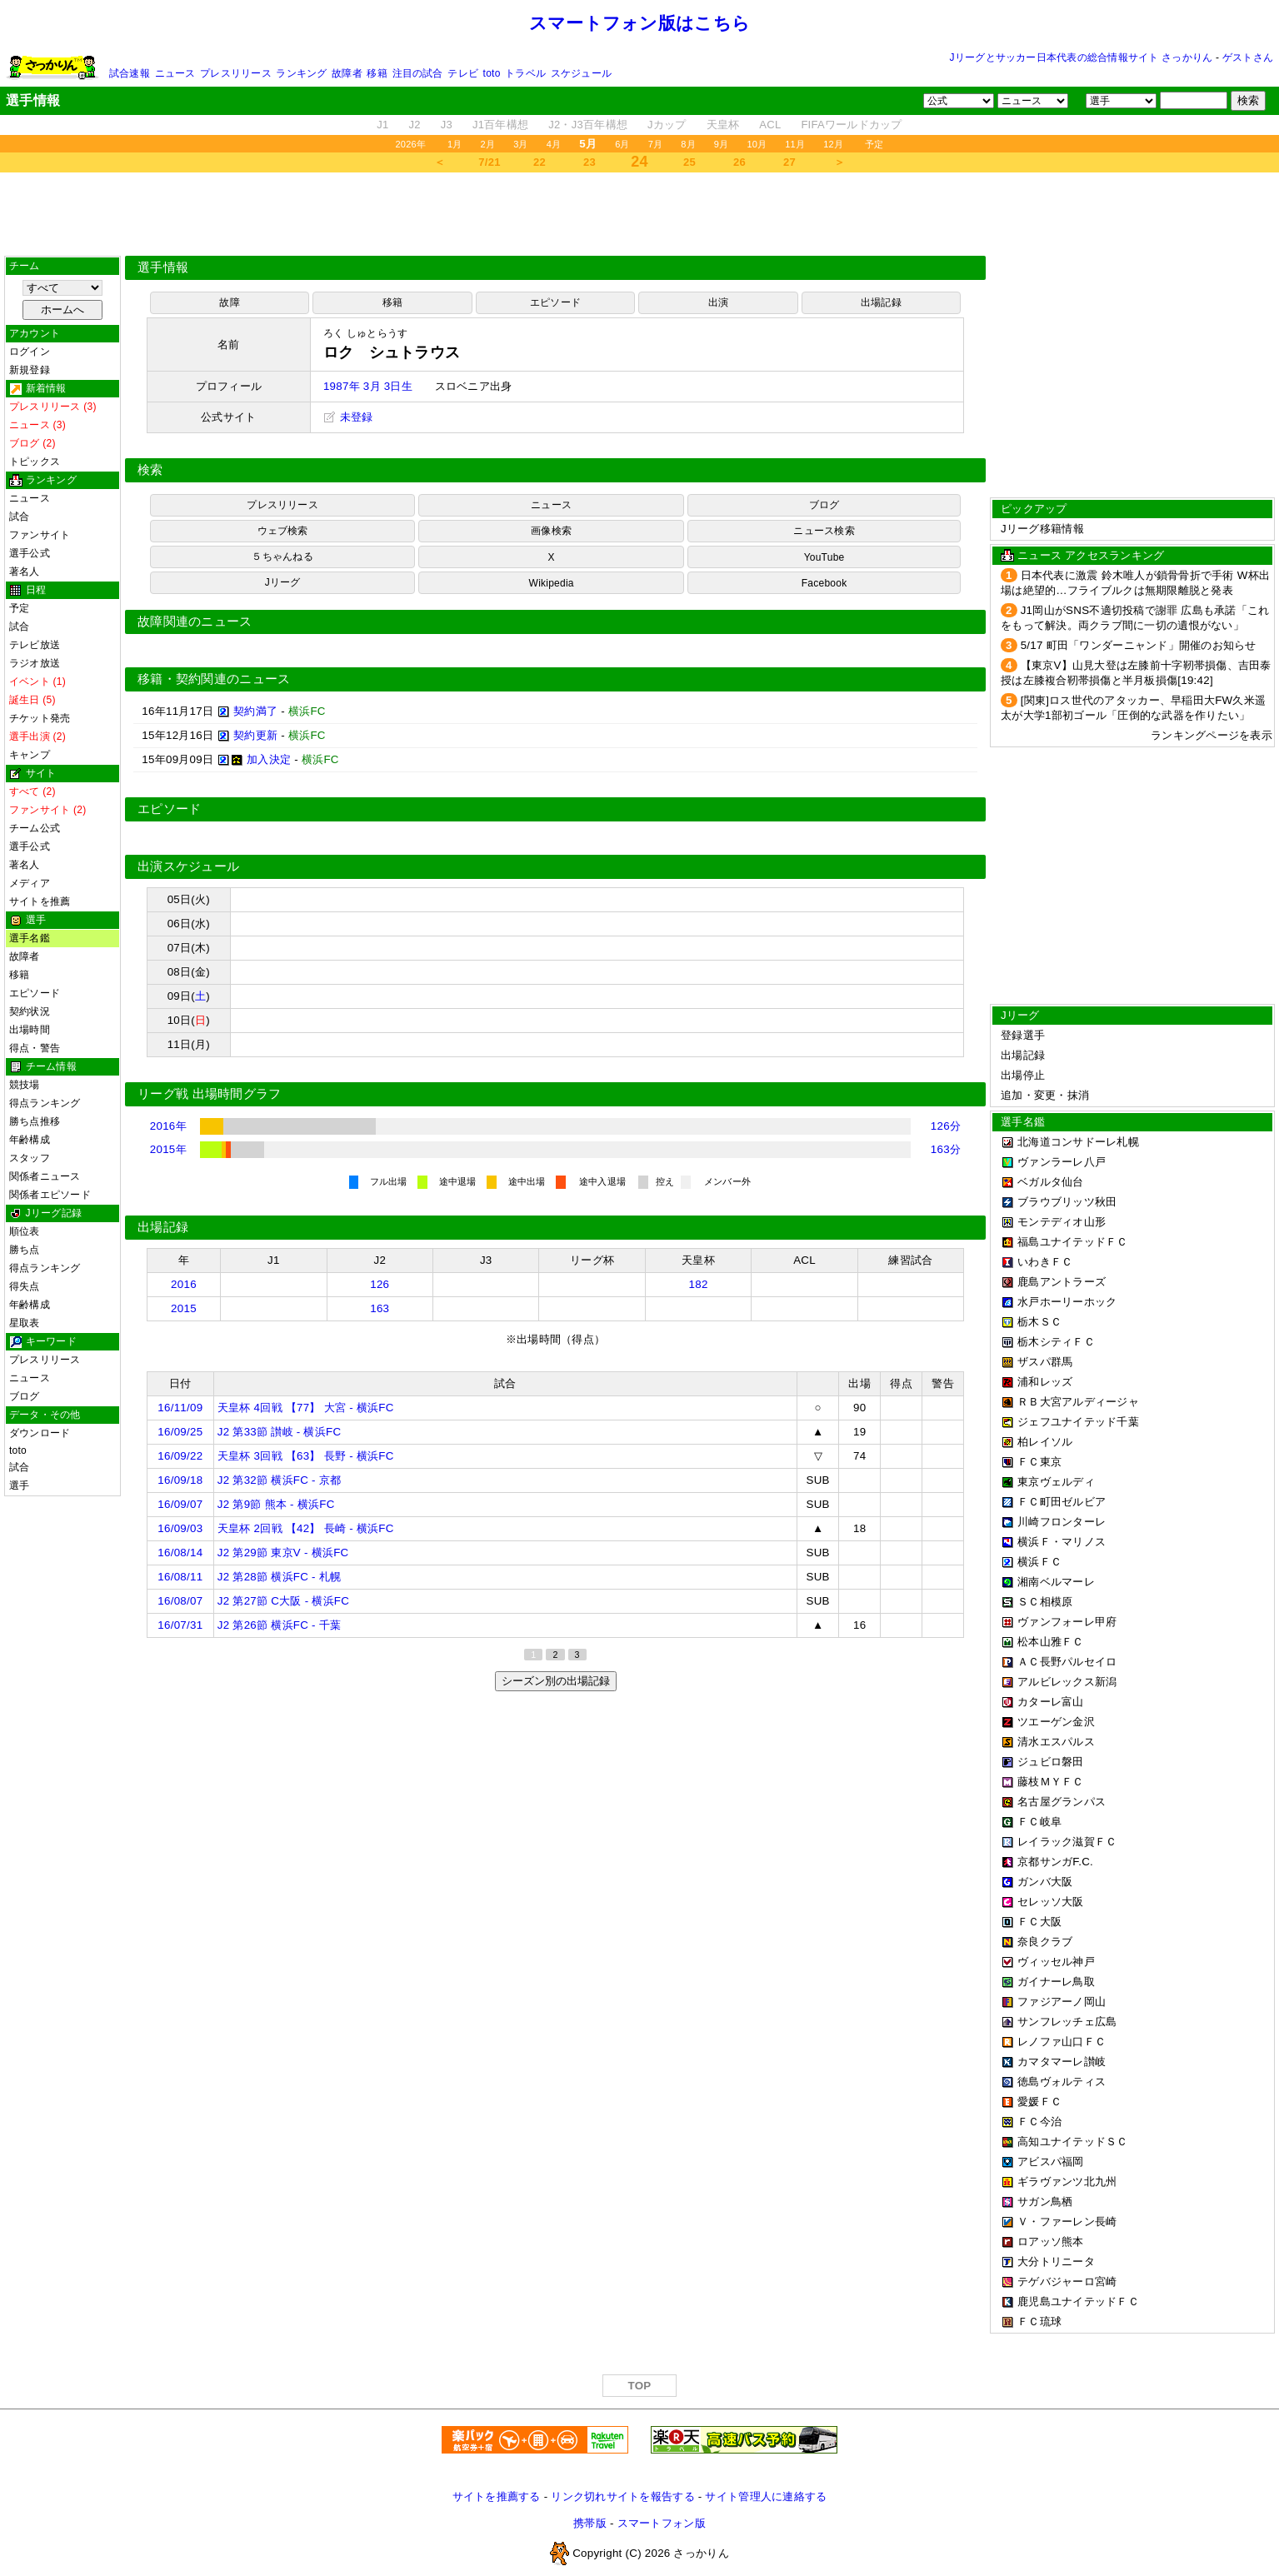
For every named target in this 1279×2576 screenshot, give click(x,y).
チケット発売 (39, 718)
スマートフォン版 (661, 2523)
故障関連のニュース (194, 621)
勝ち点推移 (34, 1121)
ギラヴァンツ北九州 (1067, 2181)
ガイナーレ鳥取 (1056, 1981)
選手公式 (29, 553)
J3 (446, 124)
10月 (757, 144)
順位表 (24, 1231)
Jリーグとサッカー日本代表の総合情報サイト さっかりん (1081, 57)
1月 (454, 144)
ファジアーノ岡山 (1061, 2001)
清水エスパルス (1056, 1741)
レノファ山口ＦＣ (1061, 2041)
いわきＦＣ (1044, 1262)
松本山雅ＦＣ (1050, 1641)
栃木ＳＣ (1039, 1321)
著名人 (24, 571)
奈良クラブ (1044, 1941)
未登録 (348, 417)
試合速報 (129, 73)
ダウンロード (39, 1433)
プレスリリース (236, 73)
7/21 (489, 162)
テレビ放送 (34, 645)
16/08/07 (179, 1601)
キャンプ (29, 755)
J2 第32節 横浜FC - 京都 (279, 1480)
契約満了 (255, 711)
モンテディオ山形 (1061, 1222)
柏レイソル (1044, 1441)
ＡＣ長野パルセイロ (1067, 1661)
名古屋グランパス (1061, 1801)
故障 (229, 302)
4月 (554, 144)
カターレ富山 (1050, 1701)
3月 (520, 144)
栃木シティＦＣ (1056, 1341)
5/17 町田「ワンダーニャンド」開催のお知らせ (1139, 645)
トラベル (525, 73)
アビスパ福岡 (1050, 2161)
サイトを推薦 (39, 901)
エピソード (34, 993)
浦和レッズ (1044, 1381)
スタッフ (29, 1158)
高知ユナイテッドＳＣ (1072, 2141)
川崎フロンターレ (1061, 1521)
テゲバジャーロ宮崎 (1067, 2281)
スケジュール (581, 73)
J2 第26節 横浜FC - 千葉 (279, 1625)
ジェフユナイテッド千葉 (1078, 1421)
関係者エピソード (50, 1195)
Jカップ (667, 124)
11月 (795, 144)
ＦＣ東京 (1039, 1461)
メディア (29, 883)
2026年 (410, 144)
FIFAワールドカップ (851, 124)
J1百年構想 (500, 124)
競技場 (24, 1085)
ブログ (24, 1396)
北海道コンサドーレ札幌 (1078, 1142)
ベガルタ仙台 (1050, 1182)
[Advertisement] (640, 214)
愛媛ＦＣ (1039, 2101)
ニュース (175, 73)
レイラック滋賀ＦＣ (1067, 1841)
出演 (718, 302)
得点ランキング (45, 1103)
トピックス (34, 461)
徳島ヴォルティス (1061, 2081)
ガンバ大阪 (1044, 1881)
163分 (946, 1149)
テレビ (462, 73)
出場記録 (881, 302)
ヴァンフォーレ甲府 (1067, 1621)
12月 (833, 144)
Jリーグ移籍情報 (1042, 528)
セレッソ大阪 (1050, 1901)
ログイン (29, 351)
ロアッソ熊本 (1050, 2241)
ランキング (301, 73)
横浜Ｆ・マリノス (1061, 1541)
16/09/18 (179, 1480)
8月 (688, 144)
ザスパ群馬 (1044, 1361)
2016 (184, 1284)
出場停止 (1023, 1075)
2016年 (168, 1126)
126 (379, 1284)
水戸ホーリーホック (1067, 1301)
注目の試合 (417, 73)
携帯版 (590, 2523)
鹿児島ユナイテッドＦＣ (1078, 2301)
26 (739, 162)
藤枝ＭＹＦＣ (1050, 1781)
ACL (770, 124)
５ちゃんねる (282, 556)
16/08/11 (179, 1576)
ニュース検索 (823, 531)
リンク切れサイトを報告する (622, 2496)
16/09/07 (179, 1504)
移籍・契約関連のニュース (214, 679)
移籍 (377, 73)
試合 (19, 516)
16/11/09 (179, 1407)
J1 (382, 124)
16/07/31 (179, 1625)
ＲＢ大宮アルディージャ (1078, 1401)
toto (492, 73)
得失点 (24, 1286)
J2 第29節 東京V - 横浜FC (283, 1552)
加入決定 (269, 759)
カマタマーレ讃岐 (1061, 2061)
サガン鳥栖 (1044, 2201)
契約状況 (29, 1011)
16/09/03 (179, 1528)
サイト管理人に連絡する (766, 2496)
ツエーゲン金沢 (1056, 1721)
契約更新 (255, 735)
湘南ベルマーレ (1056, 1581)
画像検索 (551, 531)
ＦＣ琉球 (1039, 2321)
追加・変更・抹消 (1045, 1095)
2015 (184, 1308)
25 (689, 162)
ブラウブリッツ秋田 (1067, 1202)
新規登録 (29, 370)
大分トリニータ (1056, 2261)
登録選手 (1023, 1035)
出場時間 (29, 1030)
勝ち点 (24, 1250)
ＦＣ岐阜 (1039, 1821)
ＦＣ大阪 (1039, 1921)
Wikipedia (551, 583)
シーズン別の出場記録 (556, 1681)
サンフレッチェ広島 (1067, 2021)
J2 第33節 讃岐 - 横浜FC (279, 1431)
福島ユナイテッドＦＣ (1072, 1242)
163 (379, 1308)
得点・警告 (34, 1048)
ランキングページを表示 (1211, 735)
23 (589, 162)
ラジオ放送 (34, 663)
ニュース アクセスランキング (1090, 555)
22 (539, 162)
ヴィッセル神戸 (1056, 1961)
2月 (488, 144)
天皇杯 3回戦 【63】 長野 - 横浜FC (305, 1456)
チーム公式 (34, 828)
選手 (19, 1485)
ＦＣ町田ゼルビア (1061, 1501)
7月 (655, 144)
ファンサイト (39, 535)
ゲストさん (1247, 57)
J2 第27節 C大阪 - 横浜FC (283, 1601)
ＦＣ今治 (1039, 2121)
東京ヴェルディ (1056, 1481)
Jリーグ (283, 582)
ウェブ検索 (282, 531)
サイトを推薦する (496, 2496)
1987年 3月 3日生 (367, 386)
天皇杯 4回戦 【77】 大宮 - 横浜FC (305, 1407)
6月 (622, 144)
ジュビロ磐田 (1050, 1761)
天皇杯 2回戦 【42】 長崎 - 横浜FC (305, 1528)
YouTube (824, 557)
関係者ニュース (45, 1176)
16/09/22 (179, 1456)
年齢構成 (29, 1140)
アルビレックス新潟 (1067, 1681)
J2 (415, 124)
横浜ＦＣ (1039, 1561)
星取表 (24, 1323)
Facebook (824, 583)
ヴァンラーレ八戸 (1061, 1162)
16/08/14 (179, 1552)
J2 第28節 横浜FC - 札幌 (279, 1576)
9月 (721, 144)
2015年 (168, 1149)
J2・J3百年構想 (587, 124)
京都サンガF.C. (1055, 1861)
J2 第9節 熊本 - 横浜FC (276, 1504)
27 (789, 162)
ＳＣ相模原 (1044, 1601)
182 (698, 1284)
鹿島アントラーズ (1061, 1282)
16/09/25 (179, 1431)
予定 (874, 144)
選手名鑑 (29, 938)
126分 (946, 1126)
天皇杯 (723, 124)
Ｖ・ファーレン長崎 (1067, 2221)
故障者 (347, 73)
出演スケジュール (188, 866)
